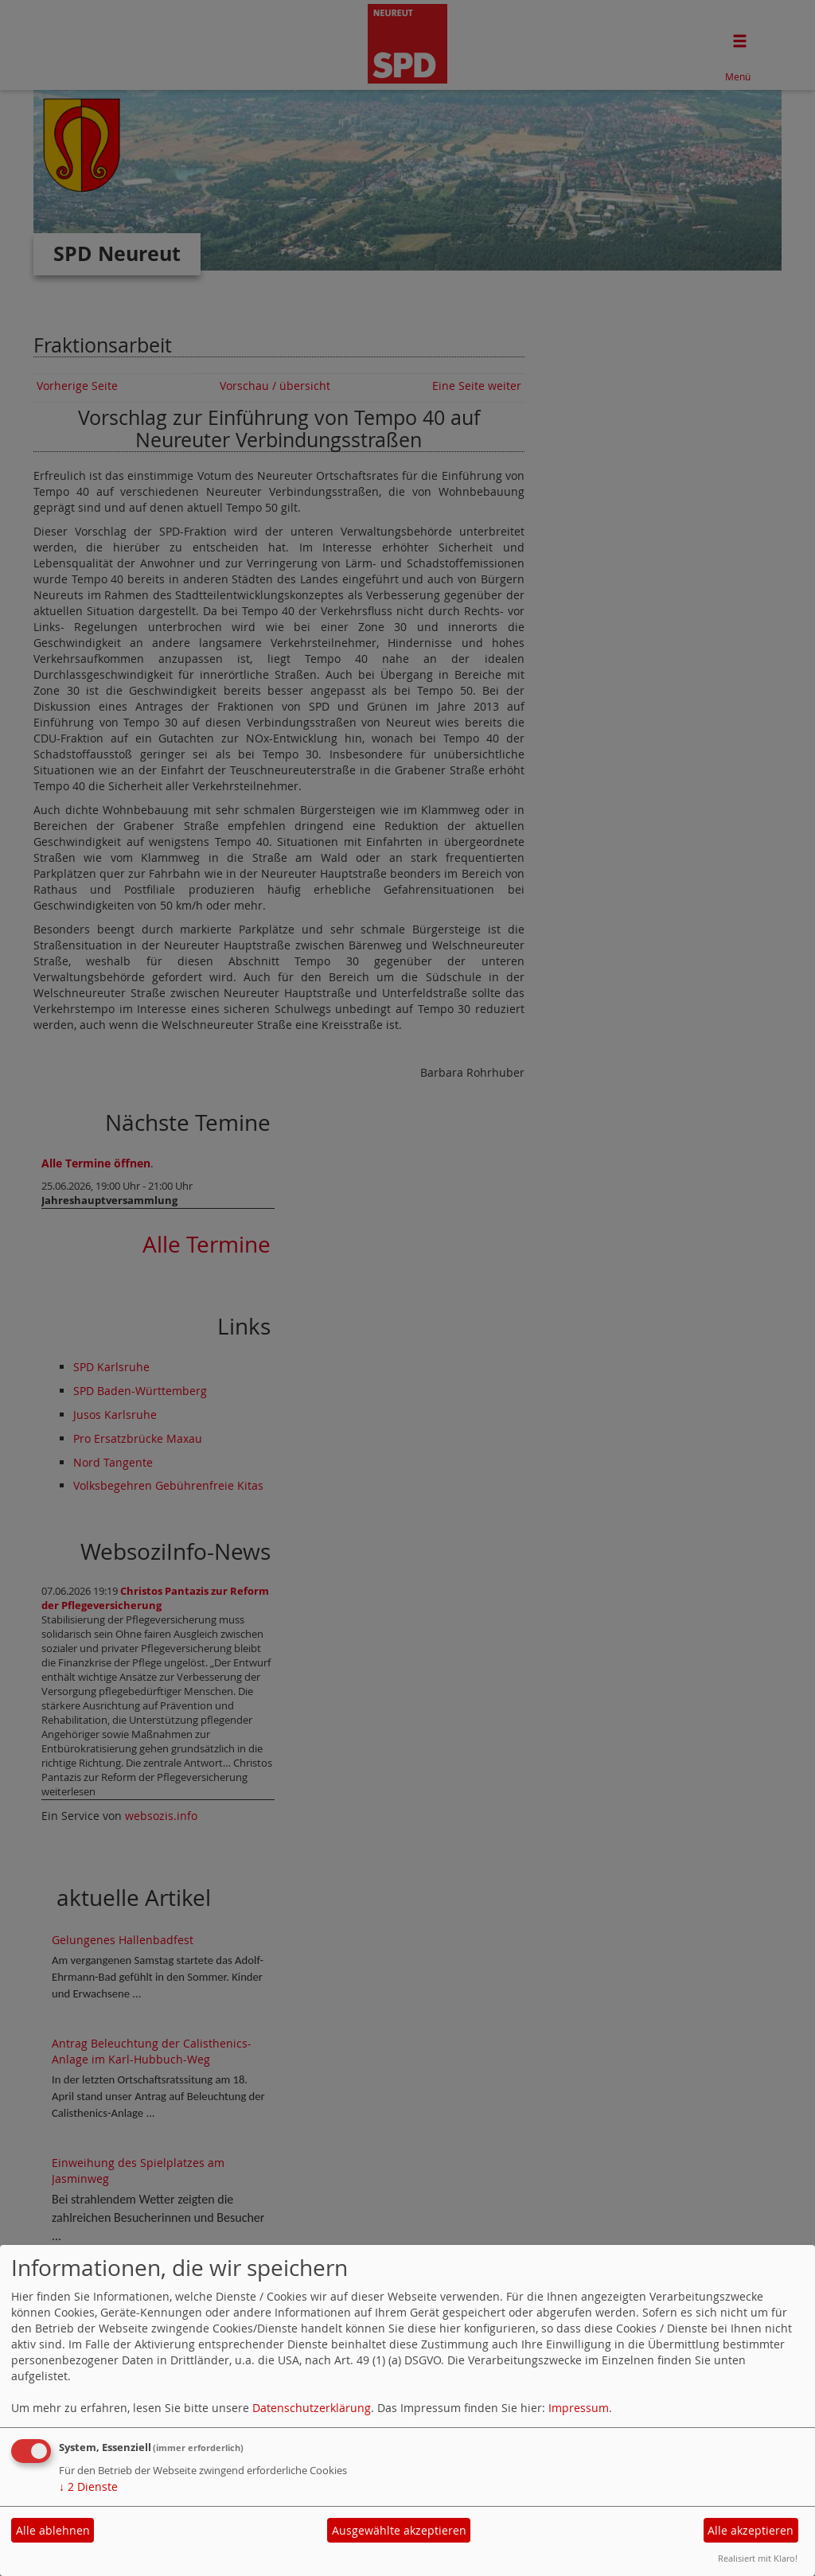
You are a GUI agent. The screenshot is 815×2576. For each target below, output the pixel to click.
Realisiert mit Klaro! (757, 2558)
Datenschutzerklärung (311, 2407)
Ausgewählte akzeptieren (399, 2530)
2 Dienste (88, 2486)
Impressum (578, 2407)
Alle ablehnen (53, 2530)
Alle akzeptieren (751, 2530)
